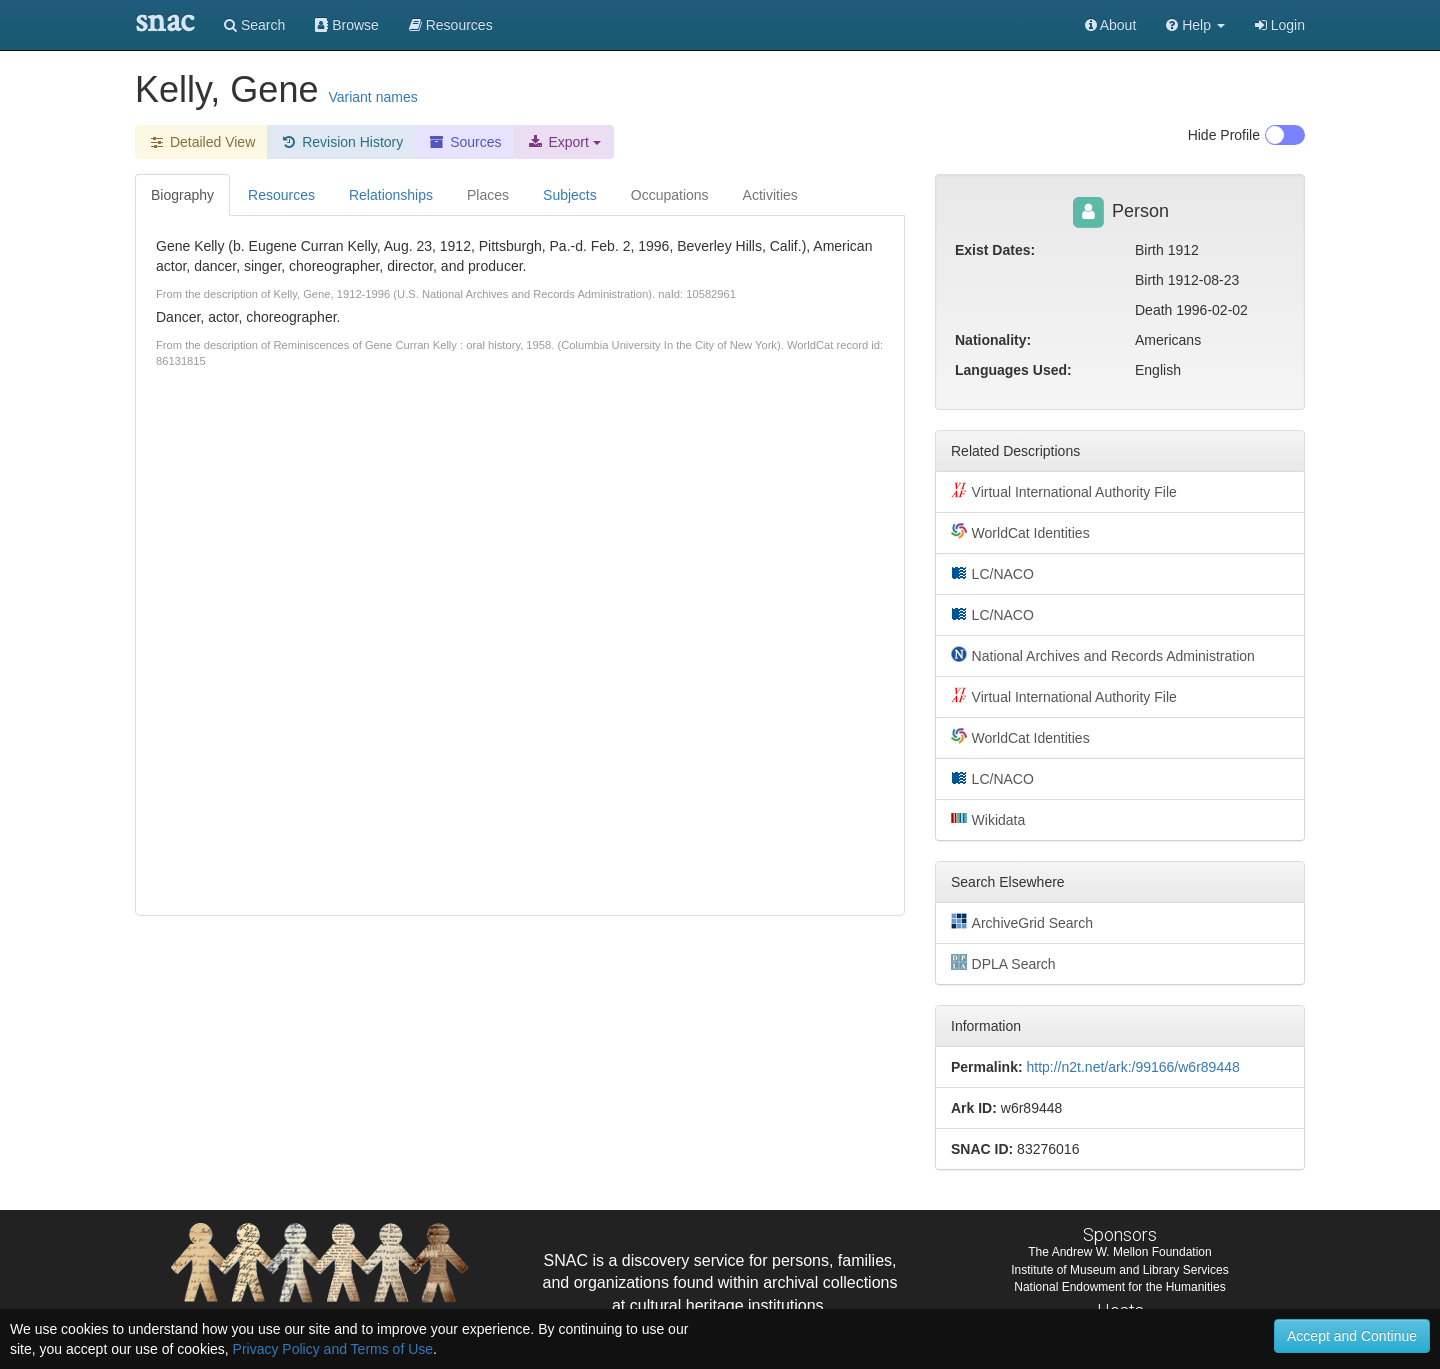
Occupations (670, 195)
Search (254, 25)
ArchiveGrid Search (1022, 922)
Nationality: (993, 340)
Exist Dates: (995, 250)
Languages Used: (1013, 370)
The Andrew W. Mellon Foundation (1119, 1252)
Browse (347, 25)
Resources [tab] (281, 195)
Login (1280, 25)
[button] (1195, 25)
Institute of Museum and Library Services (1119, 1270)
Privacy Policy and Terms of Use (333, 1349)
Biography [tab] (182, 195)
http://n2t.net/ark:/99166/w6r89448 (1132, 1067)
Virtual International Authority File (1064, 491)
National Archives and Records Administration (1103, 655)
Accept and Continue (1352, 1336)
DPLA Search (1003, 963)
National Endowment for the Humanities (1119, 1287)
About (1111, 25)
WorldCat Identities (1020, 532)
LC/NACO (992, 573)
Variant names (372, 97)
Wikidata (988, 819)
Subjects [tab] (570, 195)
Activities (770, 195)
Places (488, 195)
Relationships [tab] (391, 195)
